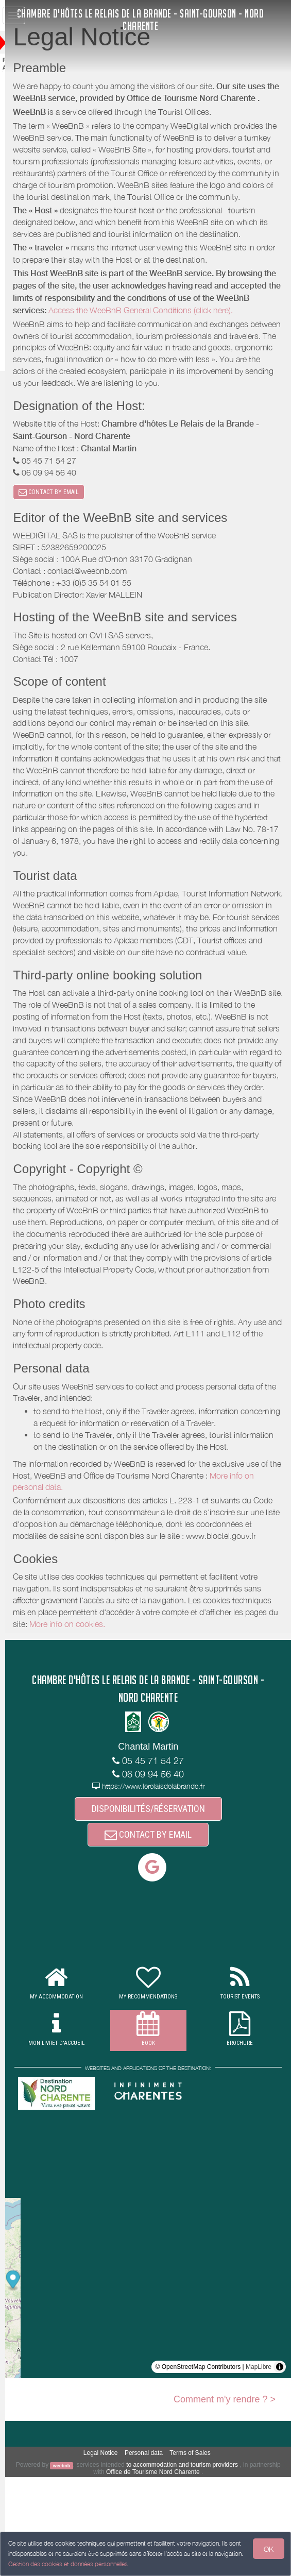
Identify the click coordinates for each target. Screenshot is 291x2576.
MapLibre (258, 2465)
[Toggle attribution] (279, 2466)
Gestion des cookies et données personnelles (68, 2564)
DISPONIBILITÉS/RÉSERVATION (159, 1905)
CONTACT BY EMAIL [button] (71, 528)
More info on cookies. (170, 1719)
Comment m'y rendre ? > (225, 2498)
